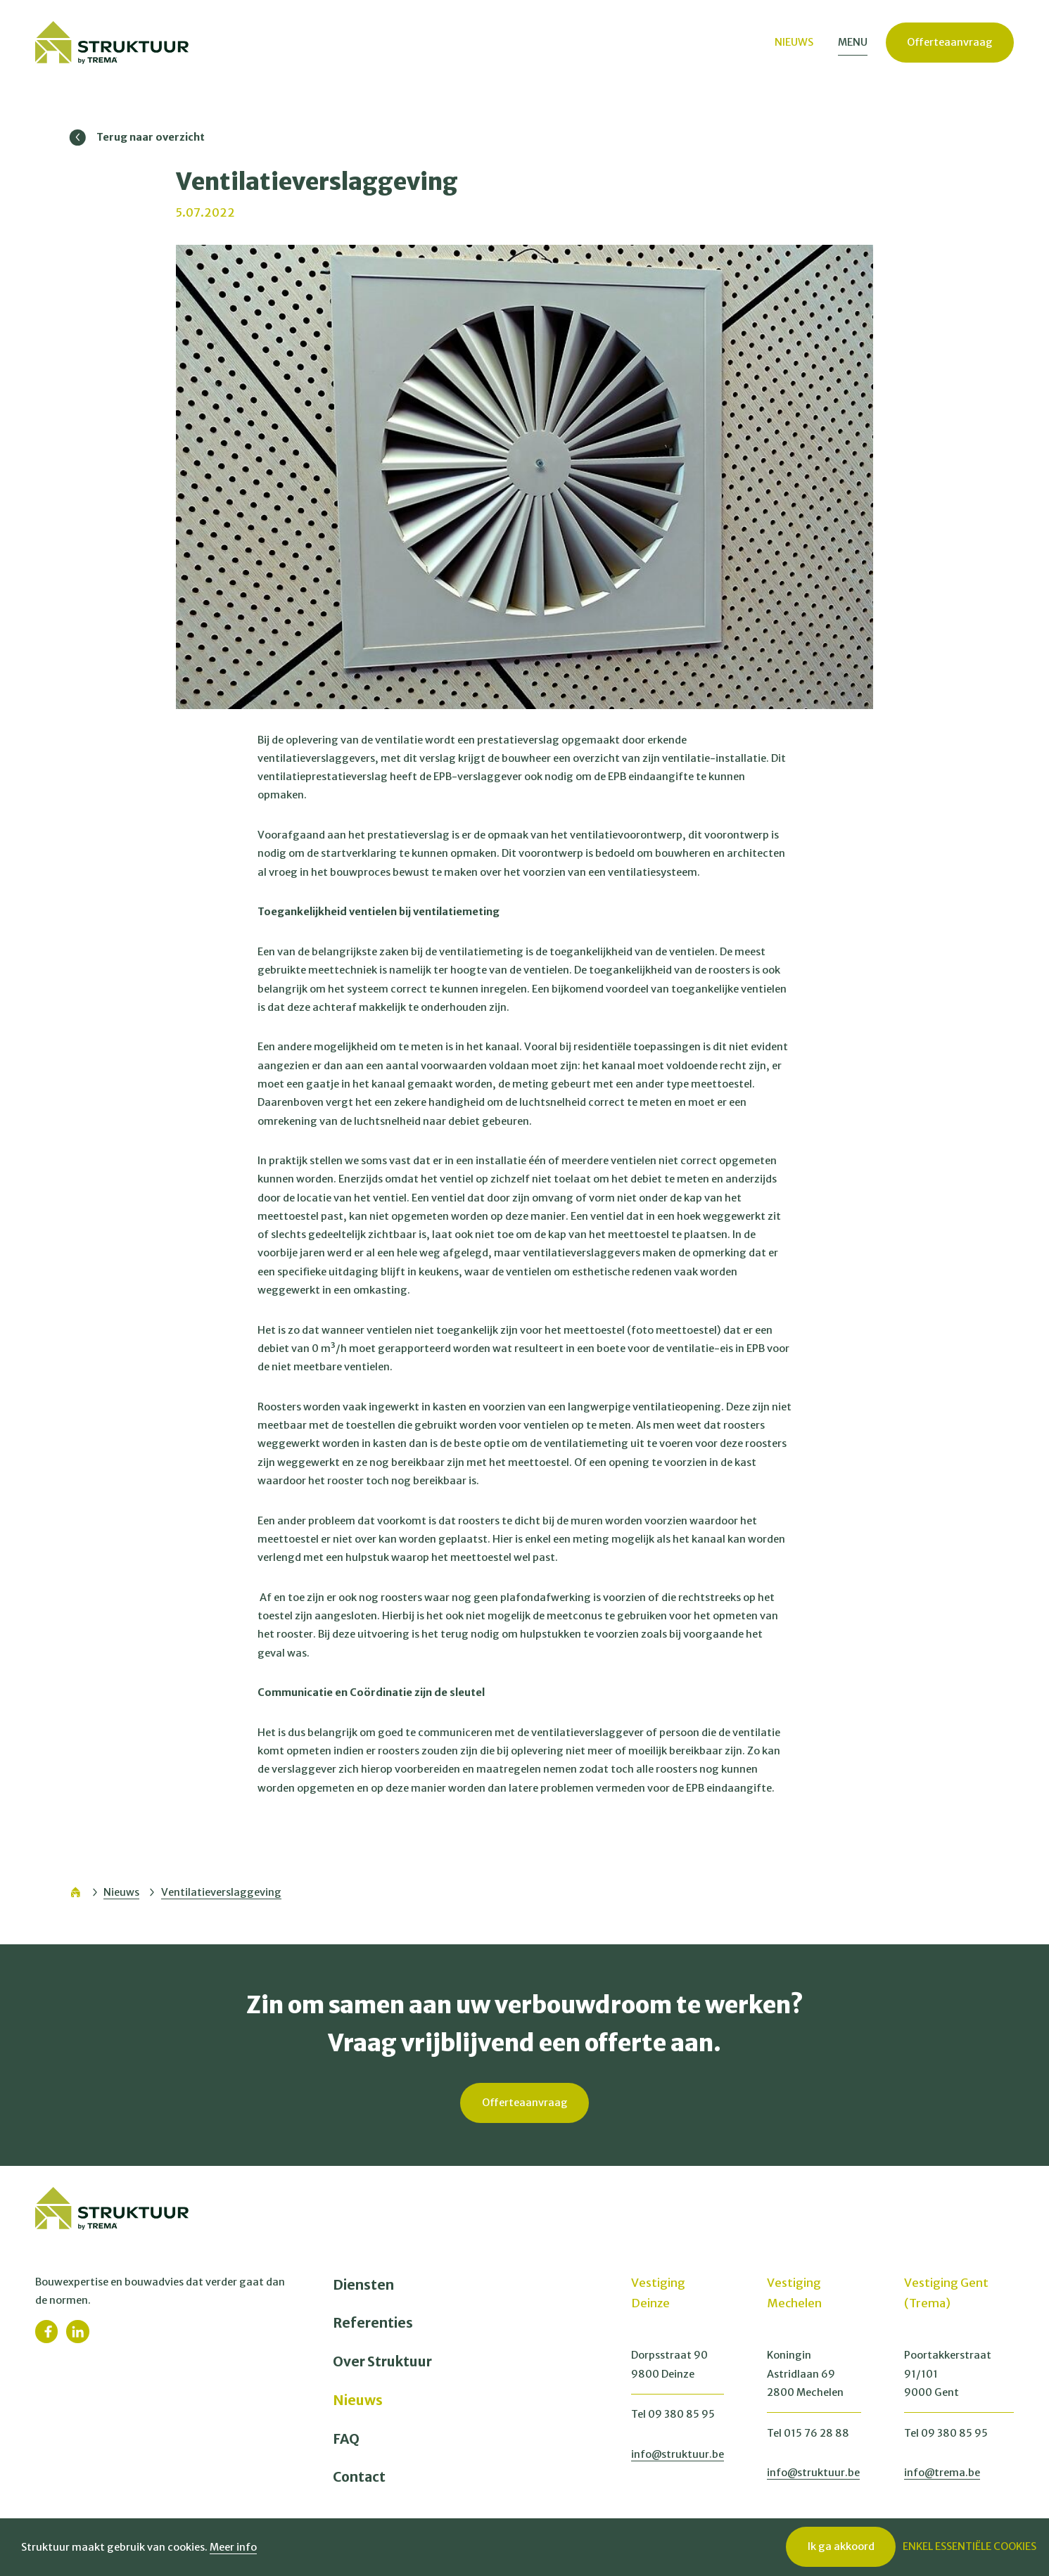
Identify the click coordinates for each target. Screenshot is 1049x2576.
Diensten (363, 2284)
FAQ (346, 2438)
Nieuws (121, 1892)
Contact (359, 2476)
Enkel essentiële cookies (969, 2546)
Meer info (233, 2547)
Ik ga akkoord (841, 2546)
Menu (852, 42)
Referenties (373, 2322)
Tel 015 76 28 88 (808, 2433)
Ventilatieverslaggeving (221, 1892)
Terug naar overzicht (137, 137)
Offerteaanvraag (950, 43)
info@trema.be (942, 2472)
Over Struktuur (382, 2361)
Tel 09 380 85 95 (673, 2414)
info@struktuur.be (677, 2454)
